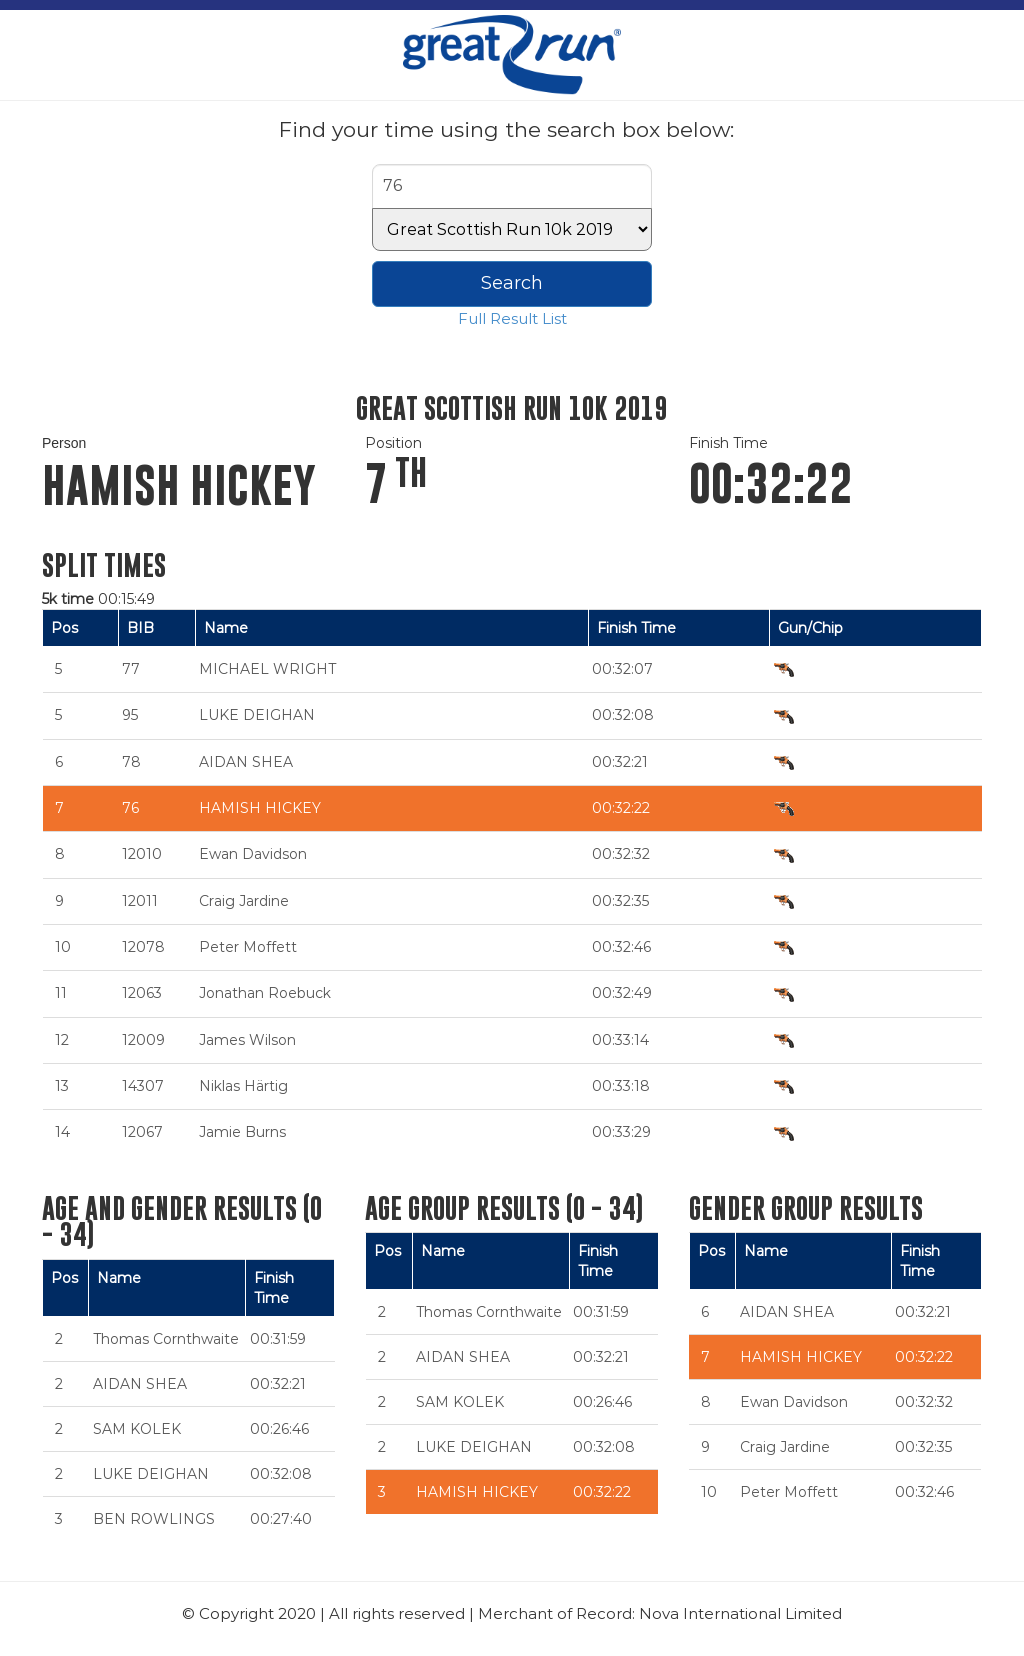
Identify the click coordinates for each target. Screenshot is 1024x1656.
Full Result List (512, 318)
